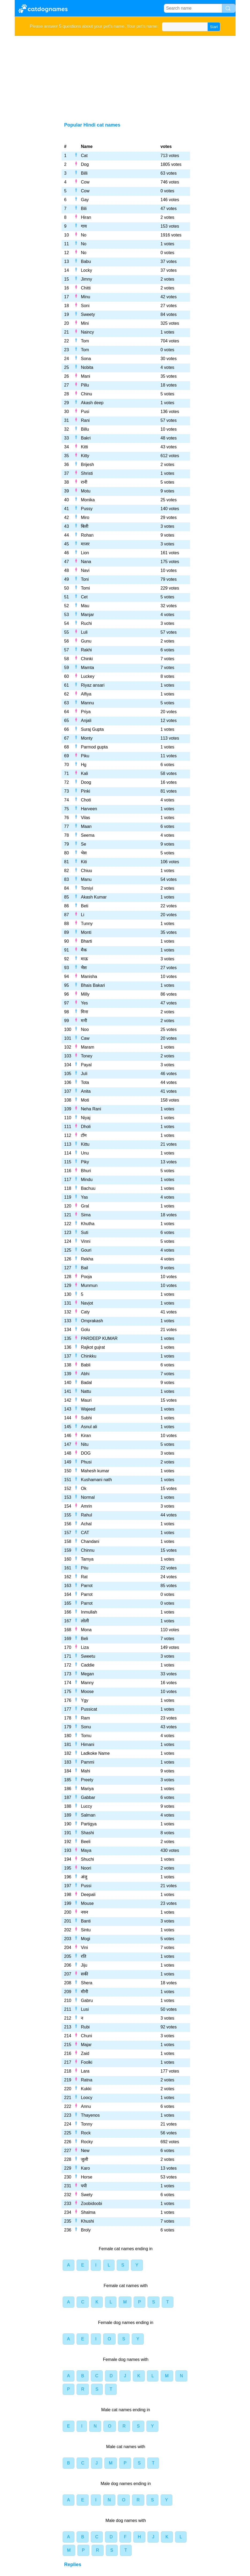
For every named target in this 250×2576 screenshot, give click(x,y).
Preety (87, 1780)
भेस (84, 853)
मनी (84, 1020)
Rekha (87, 1259)
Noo (85, 1029)
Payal (86, 1064)
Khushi (87, 2221)
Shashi (87, 1832)
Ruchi (86, 623)
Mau (85, 605)
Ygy (84, 1700)
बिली (84, 526)
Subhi (86, 1418)
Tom (85, 341)
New (85, 2150)
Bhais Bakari (93, 985)
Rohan (87, 535)
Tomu (86, 1735)
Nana (86, 561)
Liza (85, 1647)
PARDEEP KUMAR (99, 1338)
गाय (84, 226)
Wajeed (88, 1409)
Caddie (87, 1665)
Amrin (86, 1506)
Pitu (84, 1568)
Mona (86, 1629)
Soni (85, 305)
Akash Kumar (94, 897)
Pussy (87, 508)
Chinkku (88, 1356)
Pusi (85, 411)
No (83, 235)
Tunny (87, 923)
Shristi (87, 473)
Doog (86, 782)
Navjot (87, 1303)
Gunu (86, 641)
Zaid (85, 2053)
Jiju (84, 1965)
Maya (86, 1850)
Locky (86, 270)
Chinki (87, 658)
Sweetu (88, 1656)
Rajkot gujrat (93, 1347)
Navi (85, 570)
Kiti (84, 861)
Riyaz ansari (92, 685)
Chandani (90, 1541)
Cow (85, 182)
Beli (84, 1638)
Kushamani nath (96, 1479)
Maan (86, 826)
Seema (87, 835)
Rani (85, 420)
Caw (85, 1038)
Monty (87, 738)
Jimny (86, 279)
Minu (85, 297)
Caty (85, 1312)
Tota (85, 1082)
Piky (85, 1162)
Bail (84, 1268)
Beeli (85, 1841)
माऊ (84, 959)
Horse (86, 2177)
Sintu (85, 1930)
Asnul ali (89, 1426)
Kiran (86, 1435)
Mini (85, 323)
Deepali (88, 1894)
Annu (86, 2106)
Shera (86, 1983)
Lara (85, 2071)
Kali (84, 773)
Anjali (86, 720)
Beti (84, 906)
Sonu (86, 1727)
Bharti (86, 941)
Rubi (85, 2027)
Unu (85, 1153)
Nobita (87, 367)
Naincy (87, 332)
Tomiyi (87, 888)
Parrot (87, 1585)
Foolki (86, 2062)
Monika (88, 500)
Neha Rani (91, 1109)
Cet (84, 597)
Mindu (87, 1179)
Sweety (88, 314)
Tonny (86, 2124)
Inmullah (89, 1612)
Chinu (86, 394)
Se (83, 844)
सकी (84, 1974)
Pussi (86, 1885)
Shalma (88, 2212)
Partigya (89, 1824)
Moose (87, 1691)
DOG (85, 1453)
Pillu (85, 385)
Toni (85, 579)
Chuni (86, 2036)
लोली (85, 1621)
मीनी (84, 1991)
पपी (84, 2186)
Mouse (87, 1903)
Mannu (87, 703)
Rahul (86, 1515)
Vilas (85, 817)
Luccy (86, 1806)
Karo (85, 2168)
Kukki (86, 2088)
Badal (86, 1382)
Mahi (85, 1771)
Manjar (87, 614)
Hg (83, 764)
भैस (84, 967)
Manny (87, 1682)
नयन (84, 1912)
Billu (85, 429)
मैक (84, 950)
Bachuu (88, 1188)
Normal (88, 1497)
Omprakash (92, 1320)
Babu (86, 261)
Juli (84, 1073)
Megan (87, 1674)
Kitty (85, 455)
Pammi (87, 1762)
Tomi (85, 588)
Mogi (85, 1938)
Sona (86, 358)
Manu (86, 879)
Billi (84, 173)
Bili (83, 208)
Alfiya (86, 694)
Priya (85, 711)
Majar (86, 2044)
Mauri (86, 1400)
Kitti (84, 447)
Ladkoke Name (95, 1753)
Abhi (85, 1373)
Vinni (85, 1241)
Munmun (89, 1285)
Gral (85, 1206)
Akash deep (92, 402)
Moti (85, 1100)
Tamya (87, 1559)
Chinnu (87, 1550)
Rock (85, 2133)
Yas (84, 1197)
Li (82, 914)
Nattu (86, 1391)
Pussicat (89, 1709)
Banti (85, 1921)
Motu (85, 491)
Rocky (87, 2141)
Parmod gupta (94, 747)
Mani (85, 376)
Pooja (86, 1276)
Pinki (85, 791)
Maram (87, 1047)
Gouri (86, 1250)
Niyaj (85, 1117)
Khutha (87, 1223)
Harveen (89, 809)
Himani (87, 1744)
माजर (85, 544)
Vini (84, 1947)
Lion (85, 553)
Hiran (86, 217)
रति (83, 1956)
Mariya (87, 1788)
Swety (87, 2194)
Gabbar (88, 1797)
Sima (85, 1215)
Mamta (87, 667)
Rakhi (86, 650)
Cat (84, 155)
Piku (85, 756)
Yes (84, 1003)
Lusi (85, 2009)
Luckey (87, 676)
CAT (85, 1532)
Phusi (86, 1462)
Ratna (86, 2080)
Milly (85, 994)
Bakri (85, 438)
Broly (85, 2230)
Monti (86, 932)
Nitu (84, 1444)
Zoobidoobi (91, 2203)
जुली (84, 2159)
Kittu (85, 1144)
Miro (85, 517)
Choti (86, 800)
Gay (85, 199)
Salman (88, 1815)
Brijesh (87, 464)
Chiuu (86, 870)
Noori (86, 1868)
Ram (85, 1718)
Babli (85, 1365)
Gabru (87, 2000)
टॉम (84, 1135)
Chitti (85, 288)
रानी (84, 482)
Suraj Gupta (92, 729)
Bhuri (86, 1170)
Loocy (86, 2097)
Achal (86, 1524)
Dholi (85, 1126)
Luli (84, 632)
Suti (84, 1232)
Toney (86, 1056)
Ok (83, 1488)
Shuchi (87, 1859)
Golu (85, 1329)
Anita (85, 1091)
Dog (85, 164)
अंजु (84, 1877)
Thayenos (90, 2115)
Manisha (89, 976)
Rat (84, 1576)
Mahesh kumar (95, 1471)
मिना (84, 1012)
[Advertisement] (125, 76)
